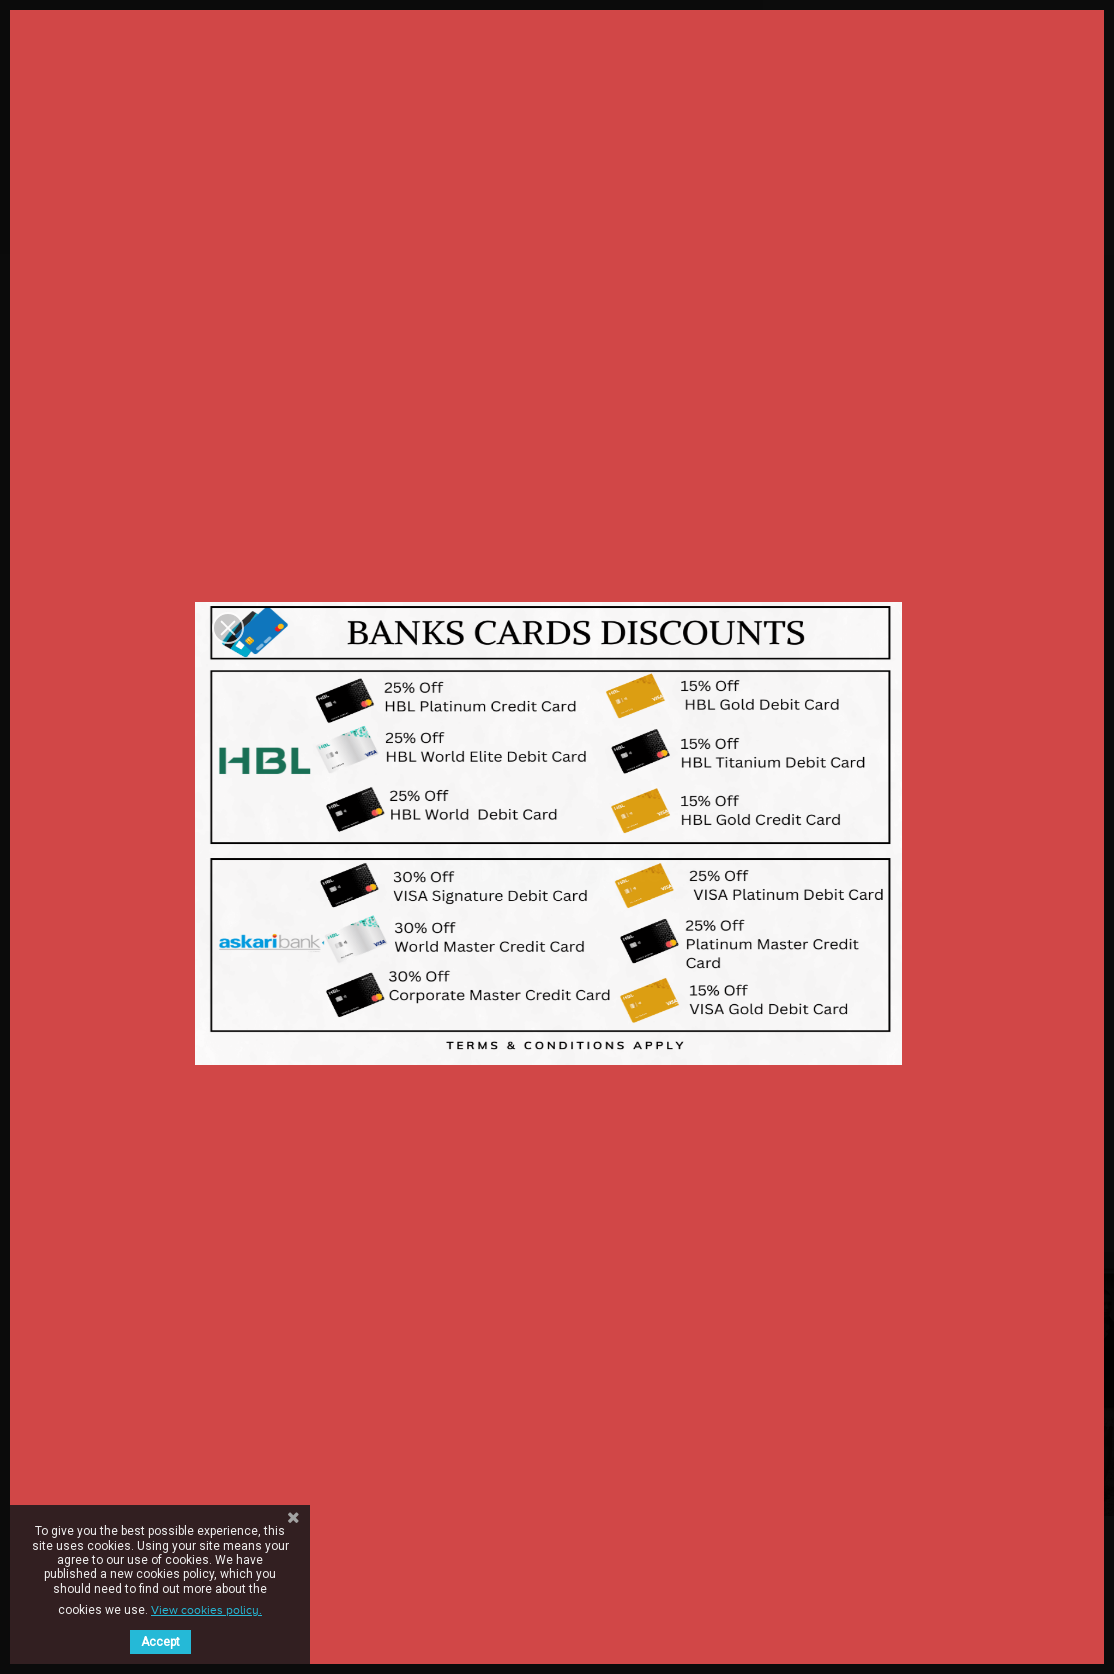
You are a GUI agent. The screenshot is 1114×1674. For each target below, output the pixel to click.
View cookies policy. (206, 1610)
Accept (160, 1642)
